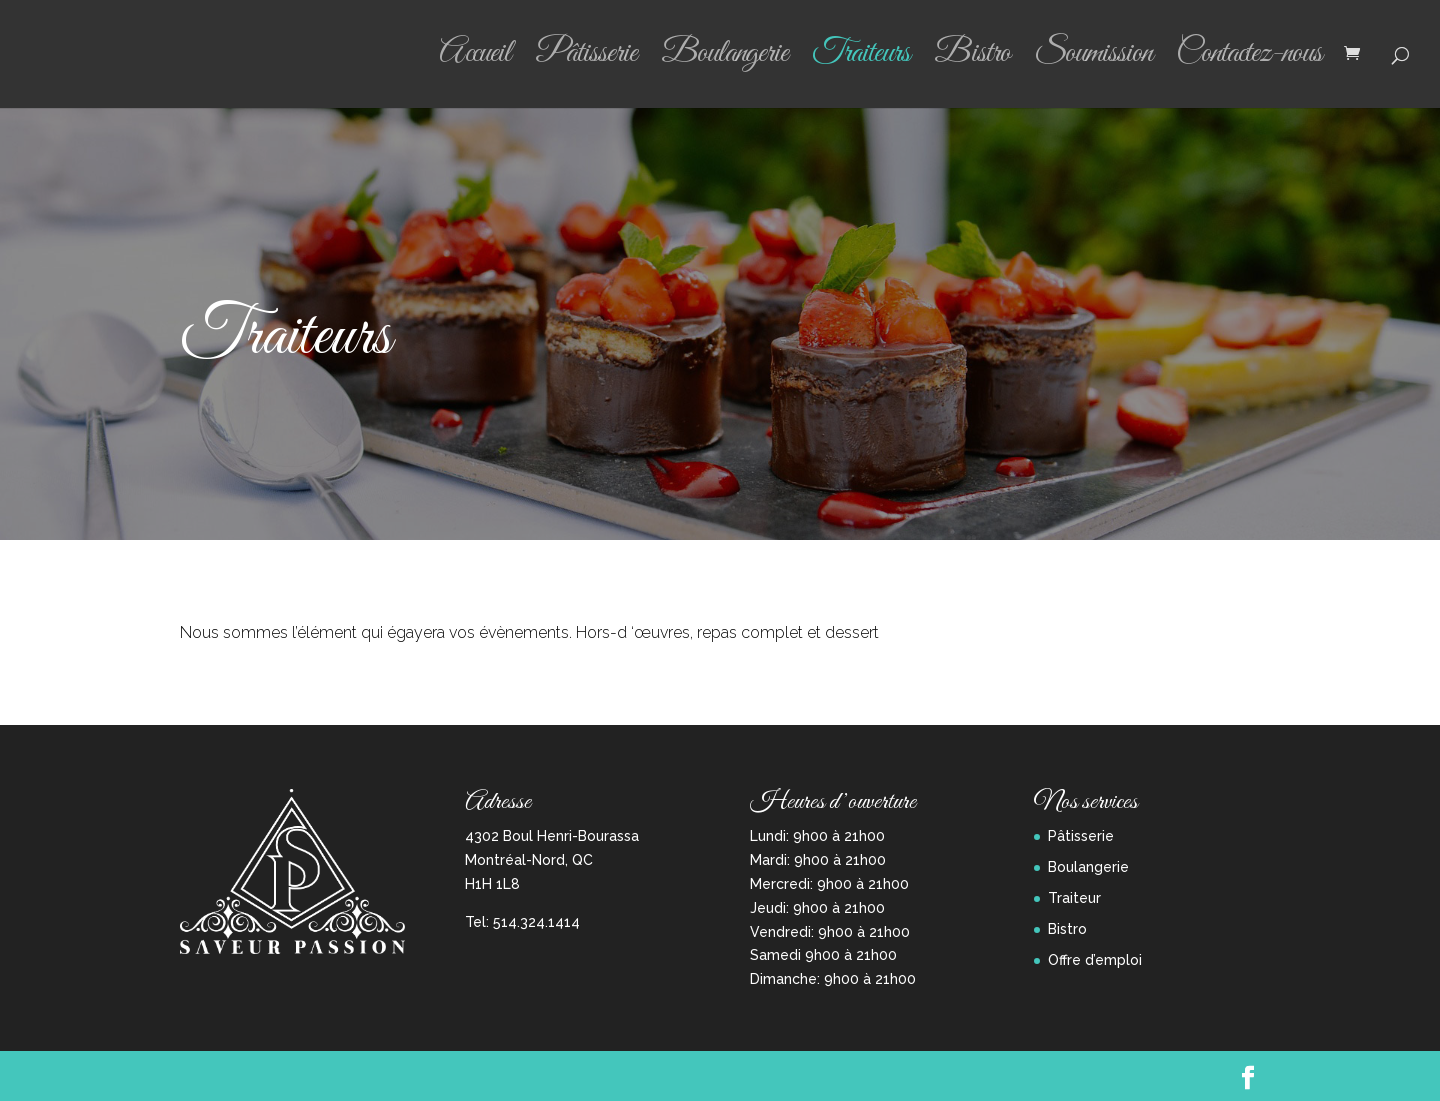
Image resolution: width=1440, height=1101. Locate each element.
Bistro (972, 61)
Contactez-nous (1249, 61)
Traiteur (1074, 898)
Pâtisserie (586, 61)
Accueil (475, 61)
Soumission (1093, 61)
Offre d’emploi (1095, 960)
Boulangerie (724, 61)
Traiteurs (861, 61)
